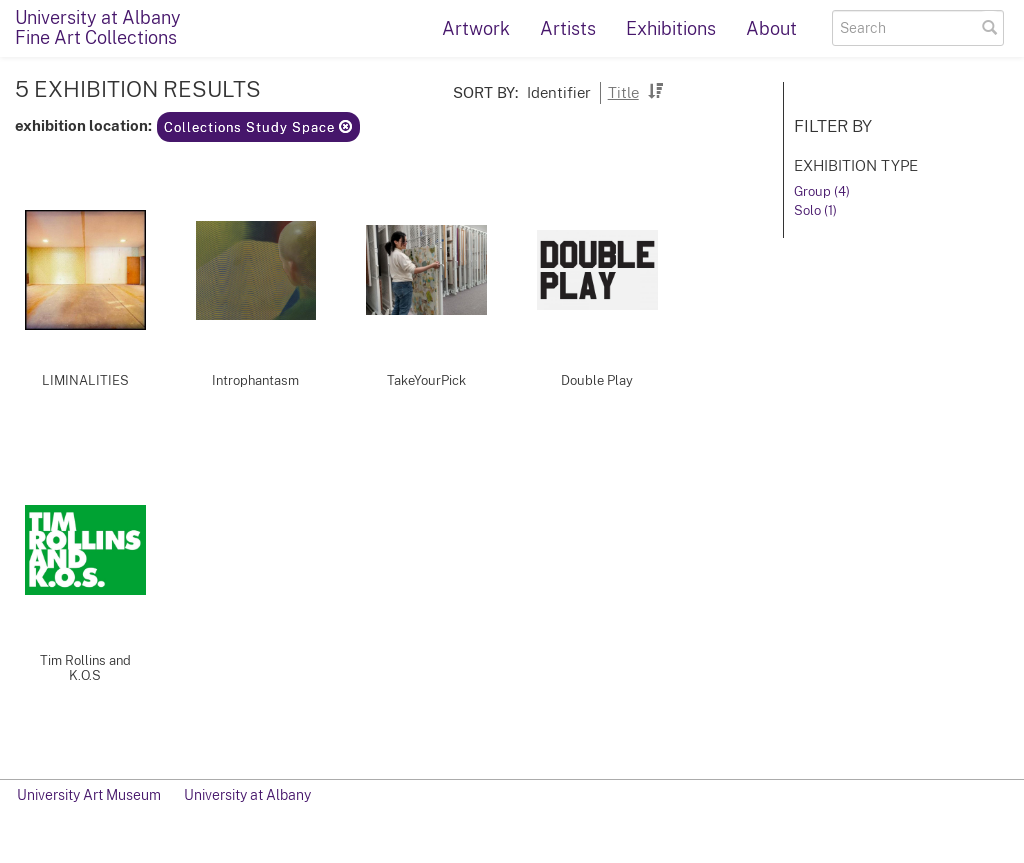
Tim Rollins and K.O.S (85, 668)
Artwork (476, 28)
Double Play (597, 380)
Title (623, 92)
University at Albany (247, 795)
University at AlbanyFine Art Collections (98, 27)
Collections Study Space (258, 127)
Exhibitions (671, 28)
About (771, 28)
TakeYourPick (426, 380)
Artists (568, 28)
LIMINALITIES (85, 380)
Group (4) (822, 191)
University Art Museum (89, 795)
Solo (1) (815, 210)
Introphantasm (255, 380)
